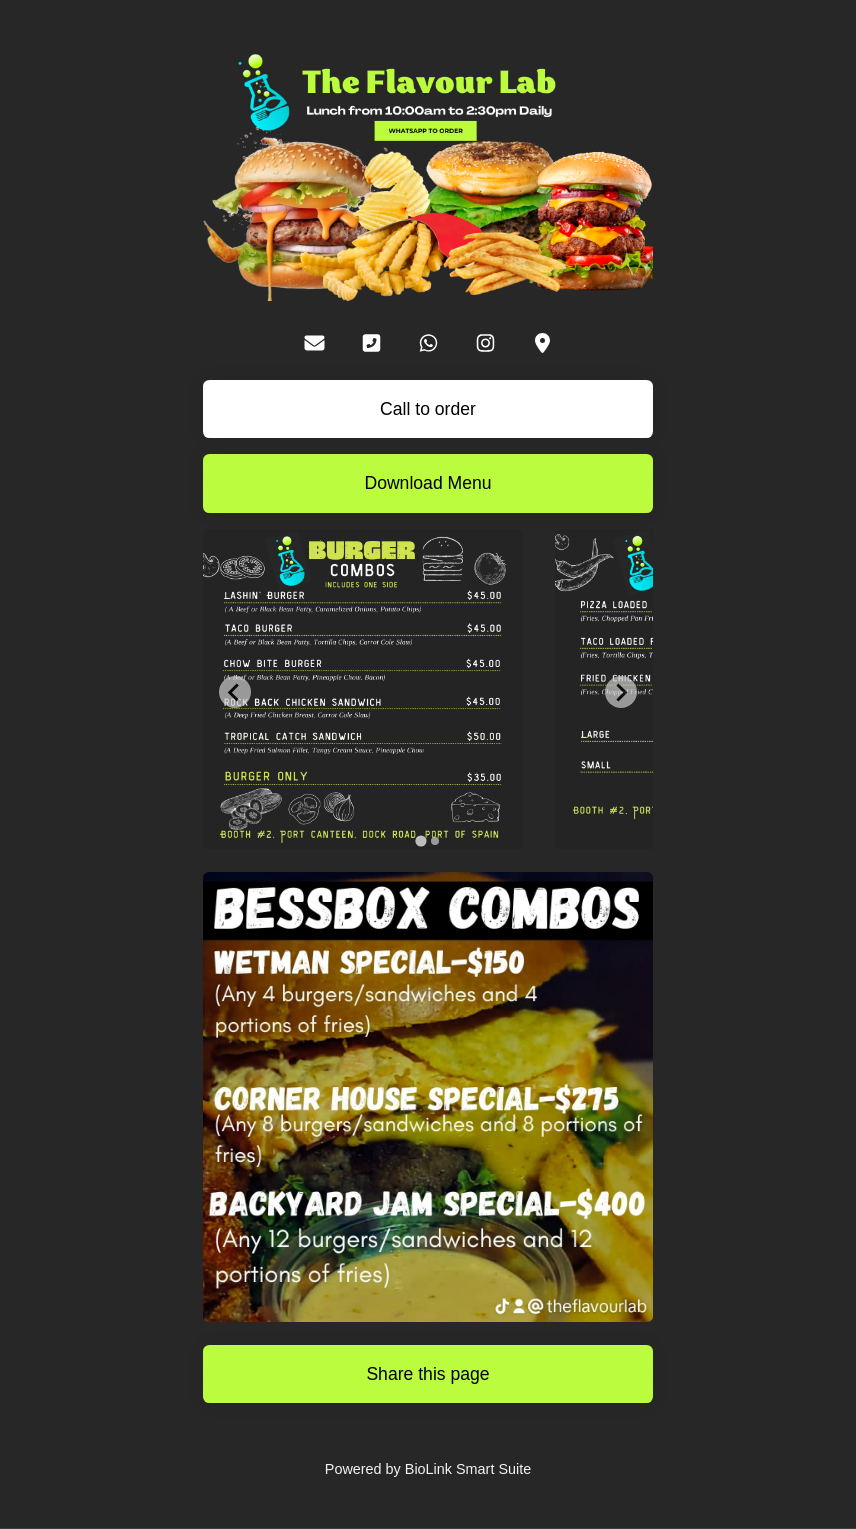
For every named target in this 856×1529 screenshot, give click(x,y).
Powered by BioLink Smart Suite (428, 1469)
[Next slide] (621, 692)
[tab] (420, 840)
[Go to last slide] (235, 692)
